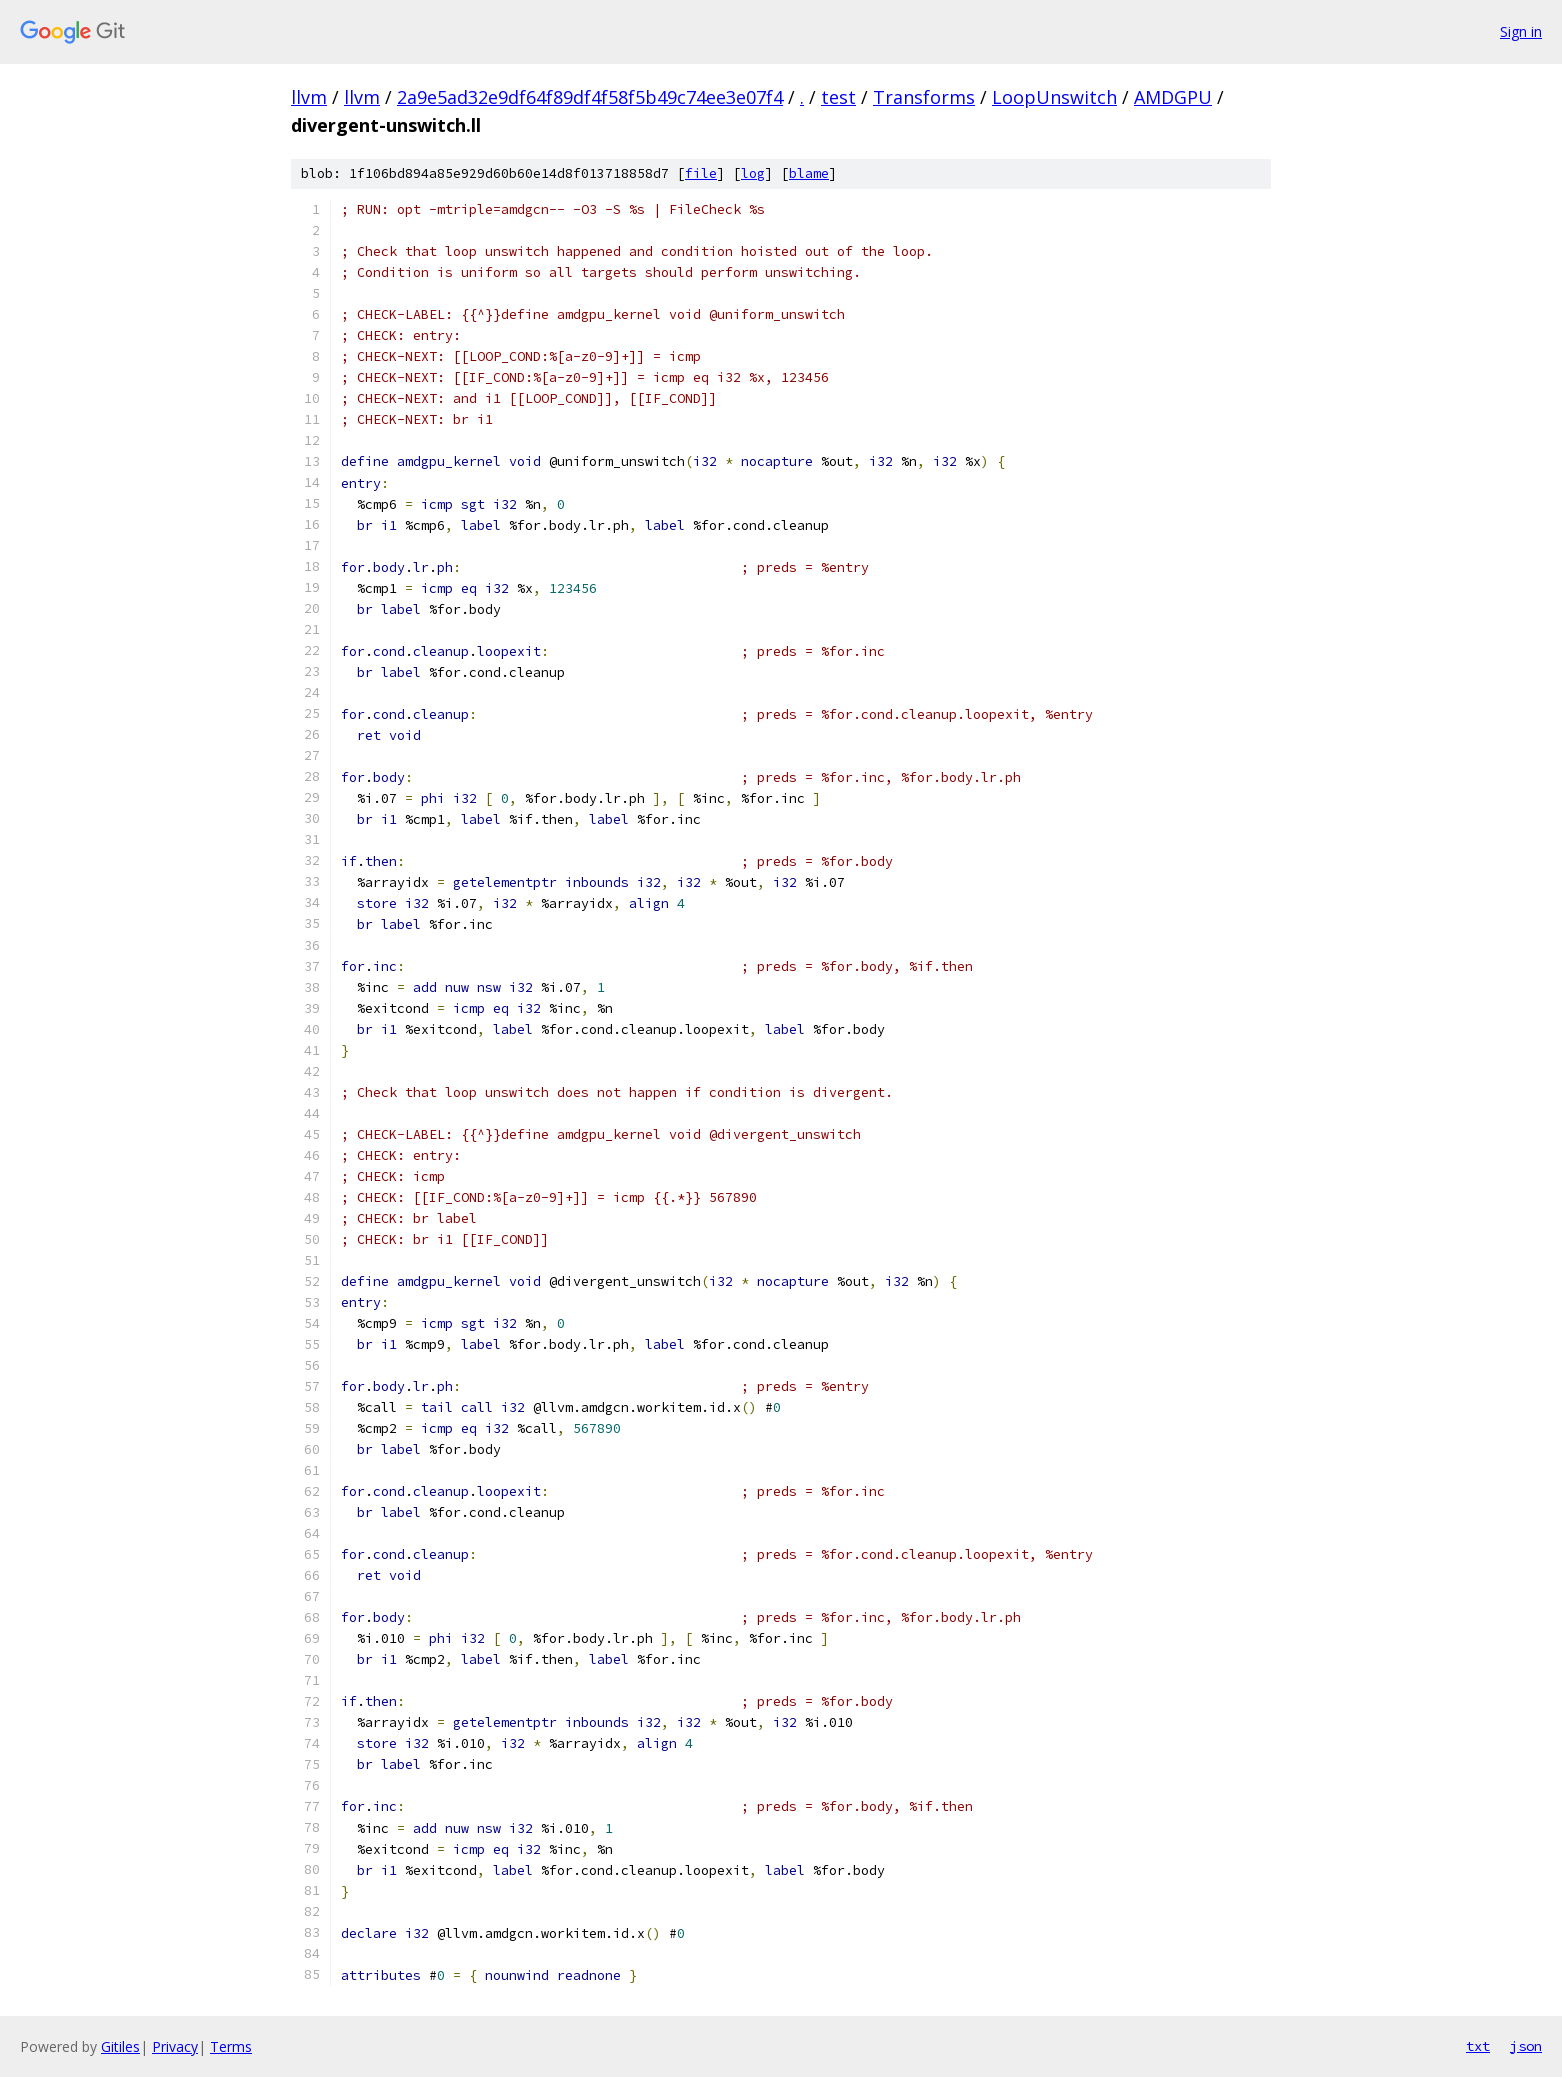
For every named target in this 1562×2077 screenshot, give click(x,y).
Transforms (924, 97)
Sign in (1521, 31)
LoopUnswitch (1054, 97)
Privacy (175, 2046)
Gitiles (120, 2046)
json (1526, 2046)
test (838, 97)
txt (1478, 2046)
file (701, 173)
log (753, 173)
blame (809, 173)
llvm (309, 97)
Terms (231, 2046)
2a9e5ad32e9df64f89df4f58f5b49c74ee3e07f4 (590, 97)
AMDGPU (1173, 97)
